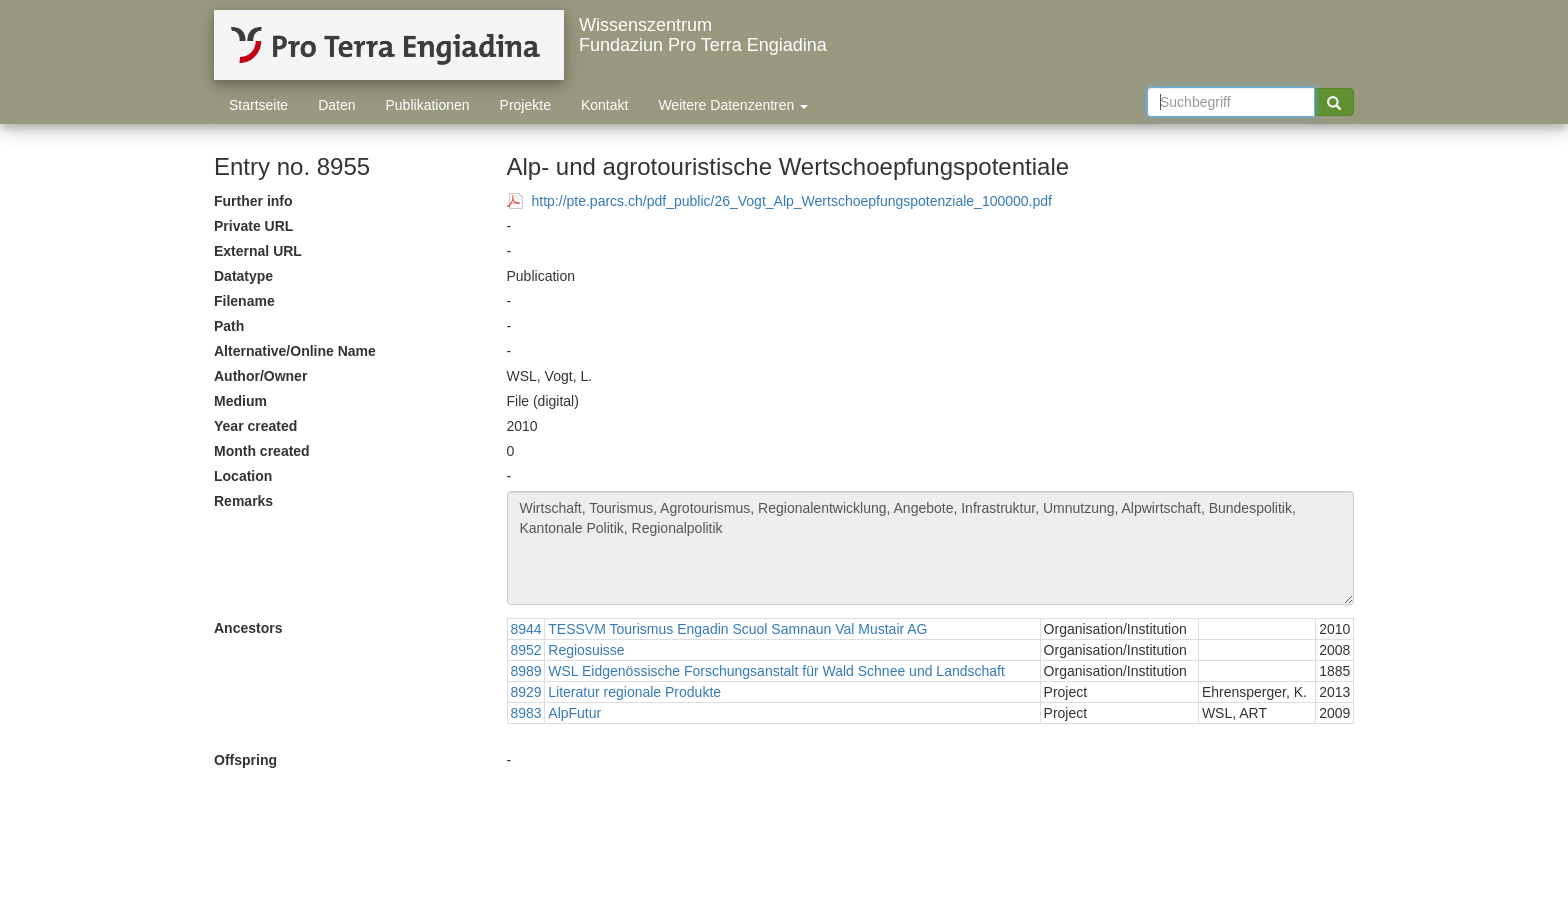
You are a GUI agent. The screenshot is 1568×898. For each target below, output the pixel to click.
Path (229, 326)
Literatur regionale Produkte (634, 692)
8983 (526, 713)
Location (243, 476)
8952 (526, 650)
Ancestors (248, 628)
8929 (526, 692)
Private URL (253, 226)
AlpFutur (574, 713)
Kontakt (604, 105)
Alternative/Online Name (295, 351)
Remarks (243, 501)
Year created (255, 426)
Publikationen (428, 105)
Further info (253, 201)
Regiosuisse (586, 650)
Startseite (258, 105)
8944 (526, 629)
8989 (526, 671)
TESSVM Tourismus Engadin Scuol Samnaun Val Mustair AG (737, 629)
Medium (240, 401)
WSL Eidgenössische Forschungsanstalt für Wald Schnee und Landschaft (776, 671)
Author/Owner (260, 376)
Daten (336, 105)
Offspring (245, 760)
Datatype (243, 276)
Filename (244, 301)
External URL (258, 251)
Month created (262, 451)
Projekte (525, 105)
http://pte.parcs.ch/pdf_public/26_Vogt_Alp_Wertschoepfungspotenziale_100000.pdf (792, 201)
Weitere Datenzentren (733, 105)
